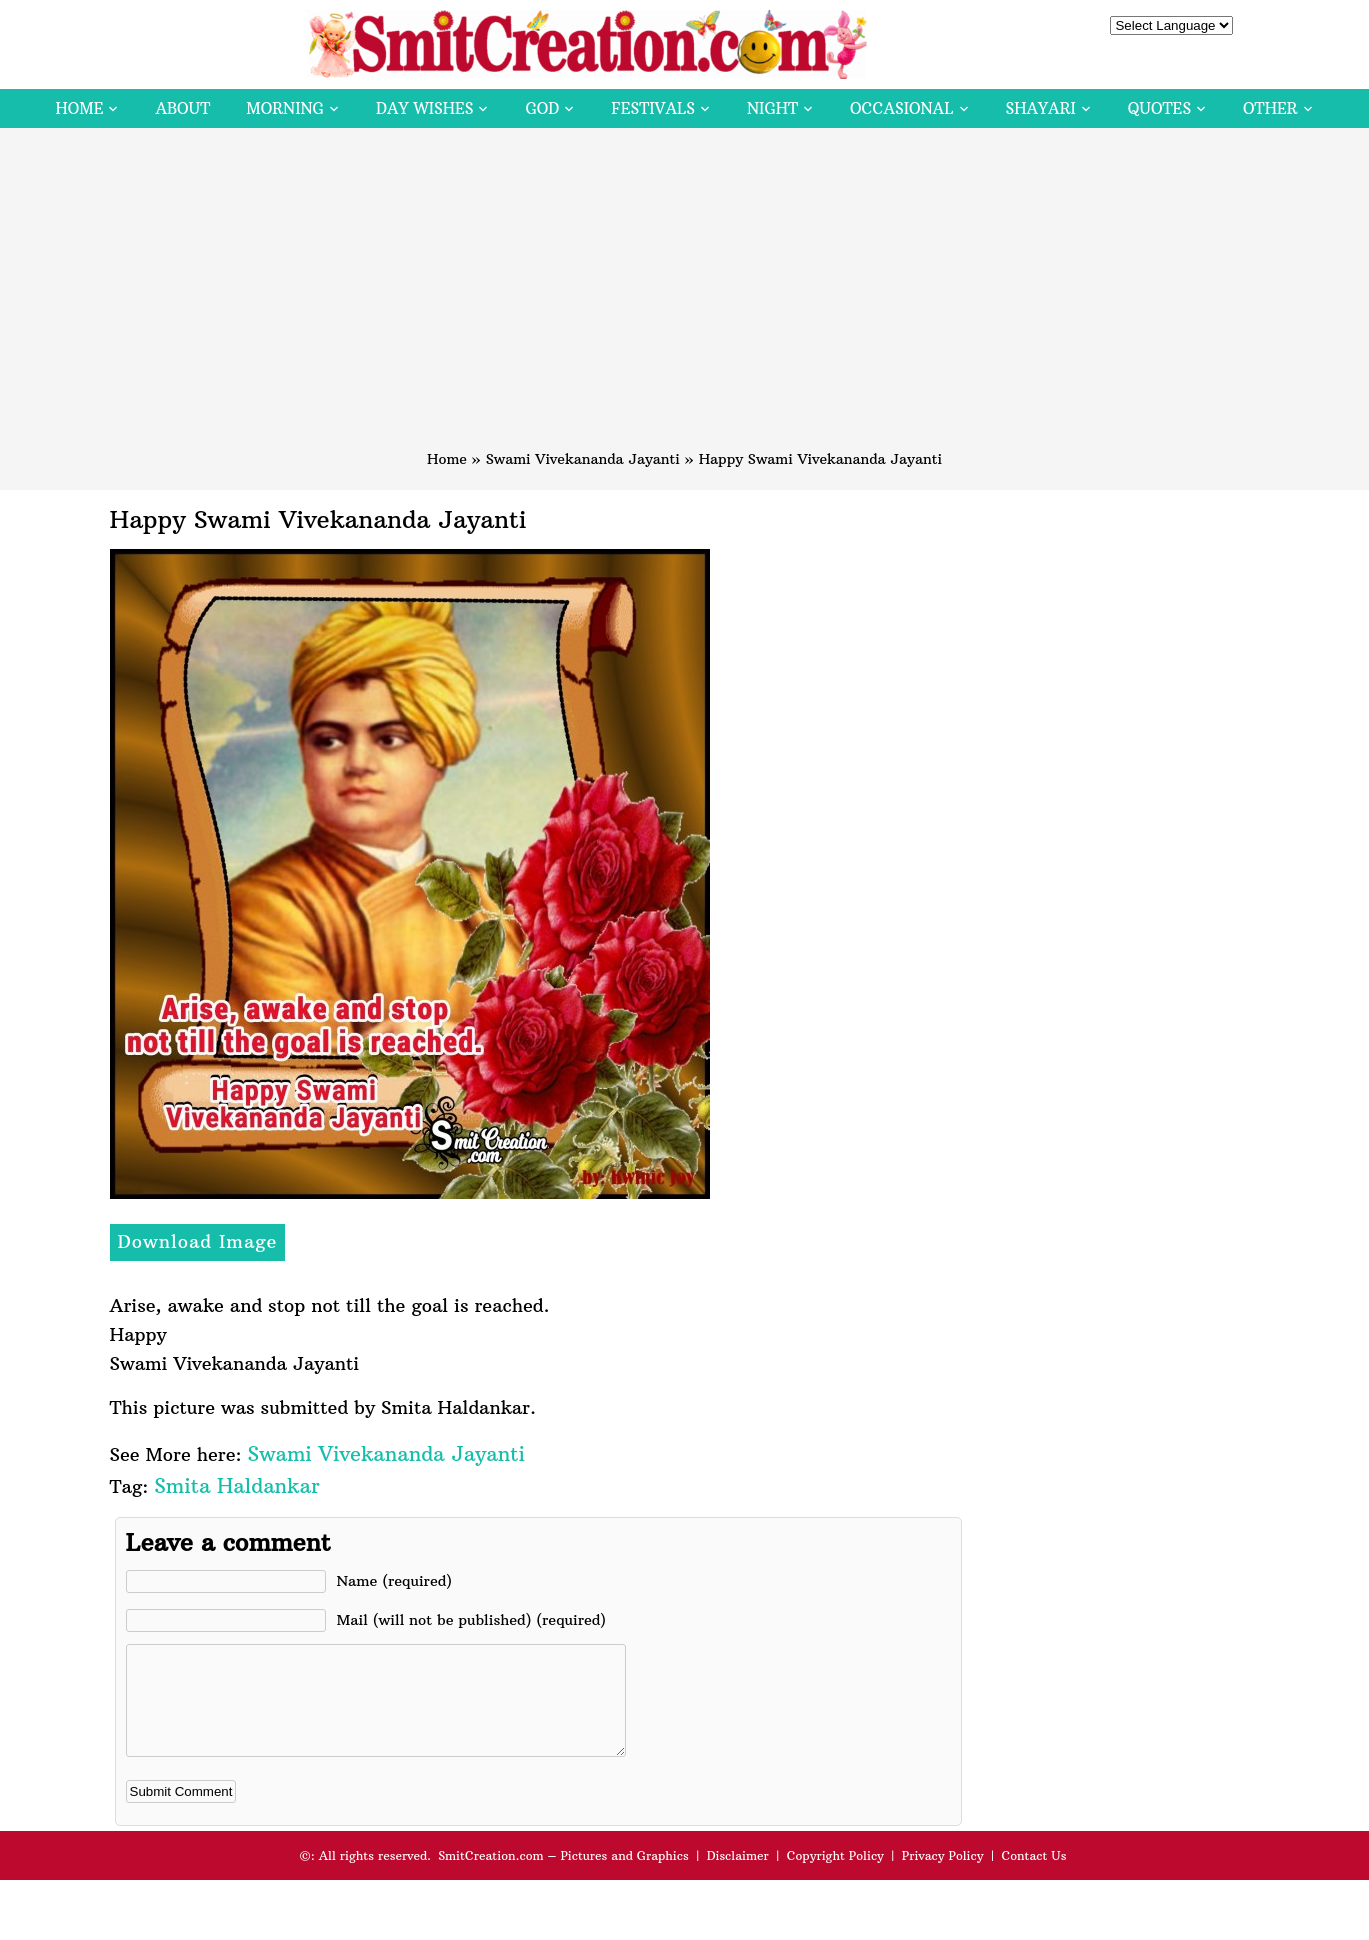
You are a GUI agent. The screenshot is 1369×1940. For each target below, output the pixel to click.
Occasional (901, 108)
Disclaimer (738, 1876)
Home (79, 108)
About (182, 108)
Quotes (1159, 108)
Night (772, 108)
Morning (285, 108)
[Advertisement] (685, 298)
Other (1270, 108)
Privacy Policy (943, 1876)
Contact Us (1033, 1876)
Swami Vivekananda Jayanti (583, 459)
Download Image (198, 1241)
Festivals (653, 108)
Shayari (1041, 108)
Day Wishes (425, 108)
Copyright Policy (835, 1876)
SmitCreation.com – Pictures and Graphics (563, 1876)
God (542, 108)
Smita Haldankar (236, 1485)
